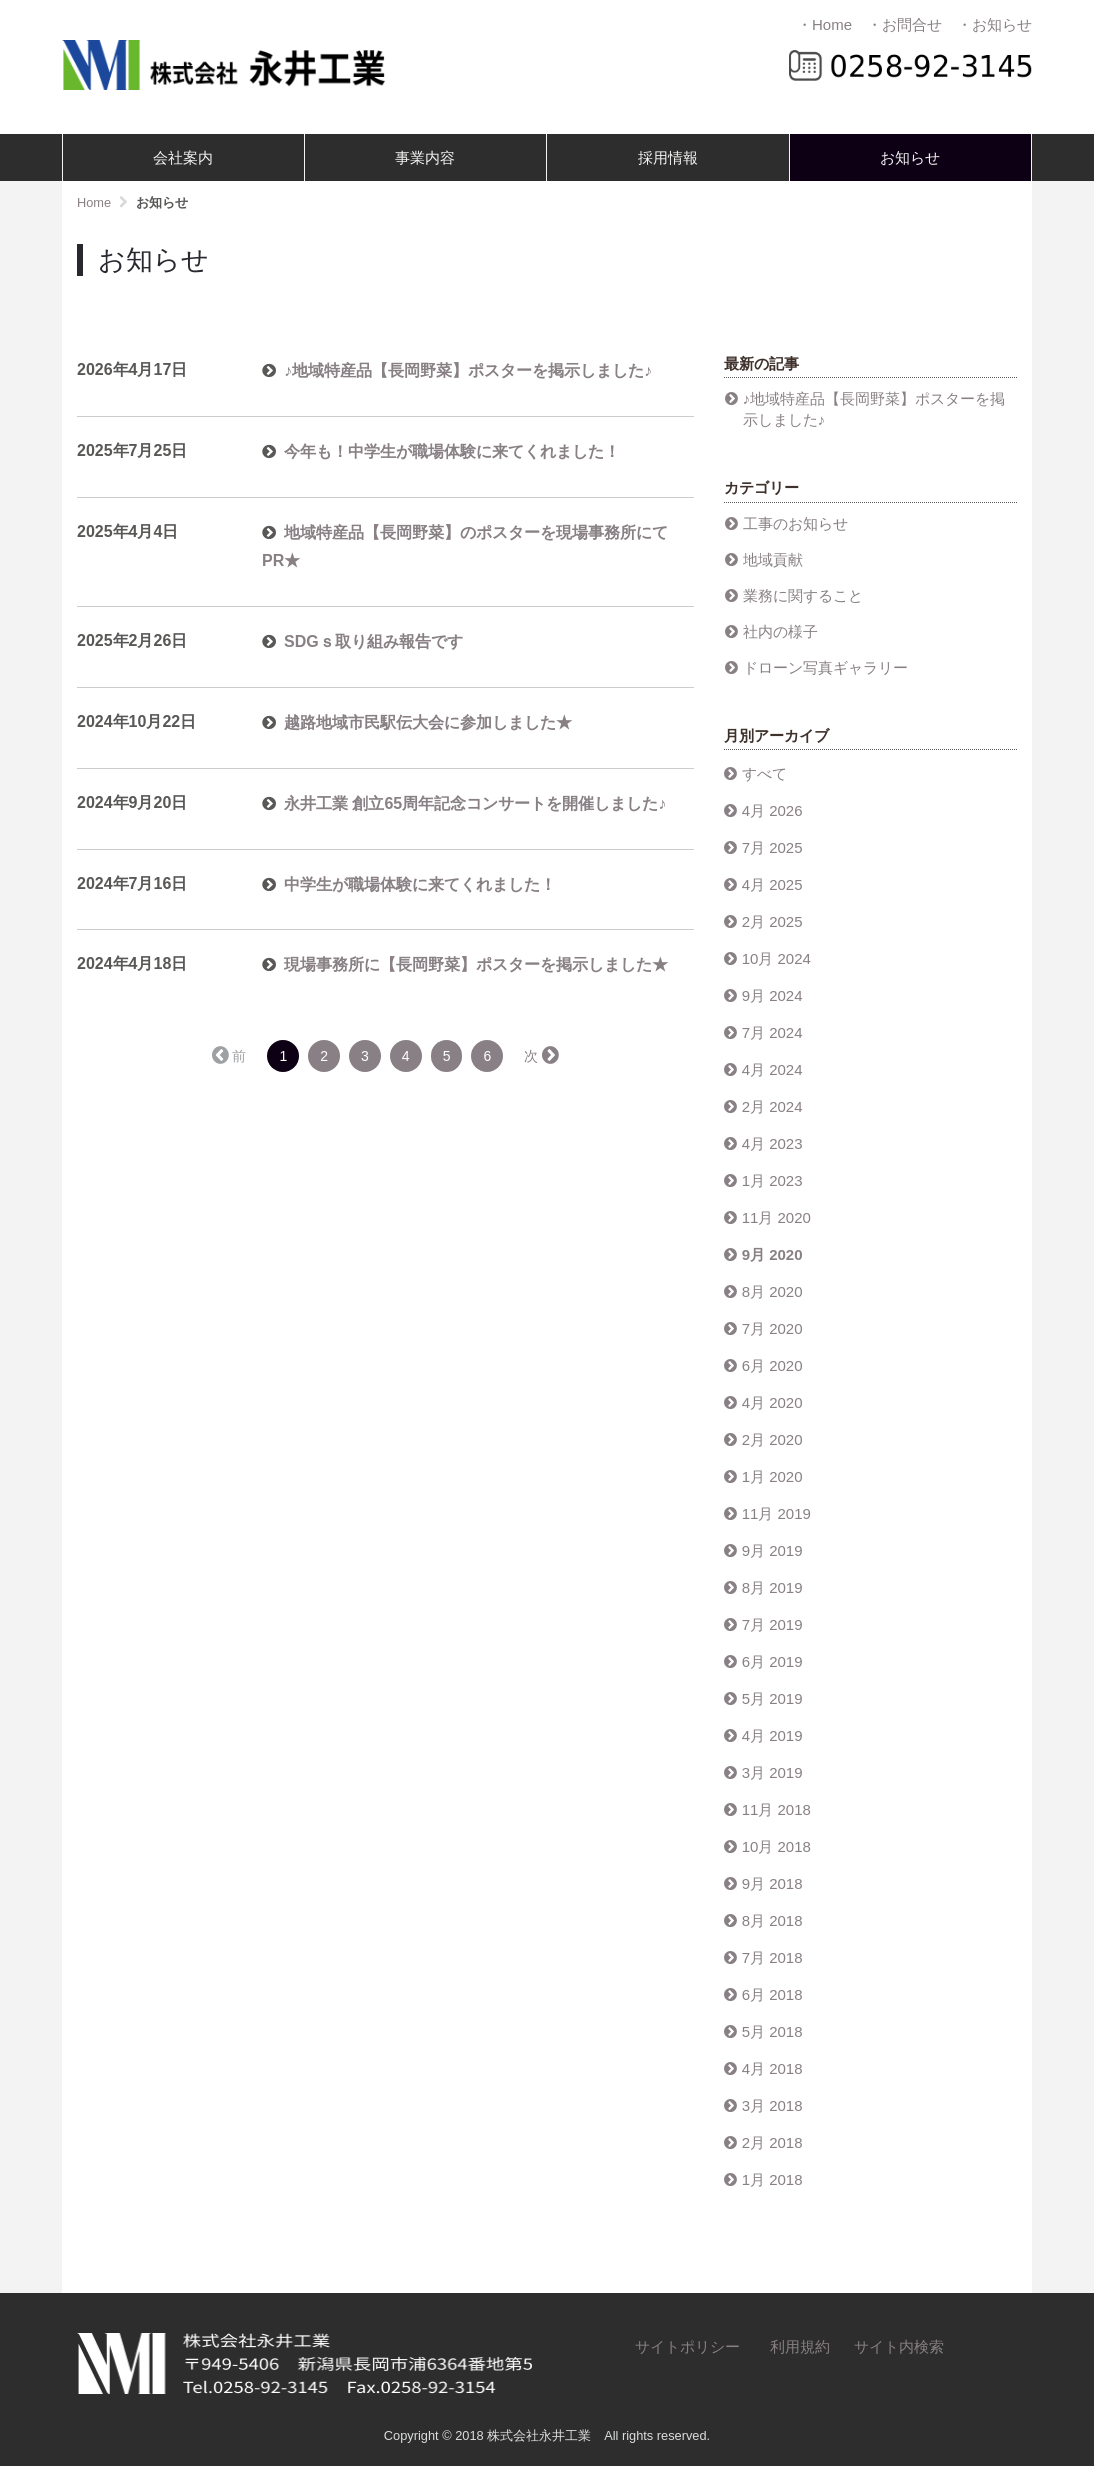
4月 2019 (772, 1735)
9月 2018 (772, 1883)
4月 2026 (772, 810)
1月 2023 (772, 1180)
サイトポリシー (687, 2346)
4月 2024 (772, 1069)
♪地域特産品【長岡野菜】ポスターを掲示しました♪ (468, 370)
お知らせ (910, 157)
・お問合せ (904, 24)
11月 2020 (776, 1217)
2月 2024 (772, 1106)
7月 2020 (772, 1328)
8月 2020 (772, 1291)
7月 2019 (772, 1624)
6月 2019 (772, 1661)
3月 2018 (772, 2105)
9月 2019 (772, 1550)
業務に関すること (803, 595)
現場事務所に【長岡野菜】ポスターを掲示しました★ (476, 964)
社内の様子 (780, 631)
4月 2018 (772, 2068)
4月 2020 (772, 1402)
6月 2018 (772, 1994)
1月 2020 (772, 1476)
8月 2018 (772, 1920)
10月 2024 (776, 958)
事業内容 (425, 157)
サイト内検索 (899, 2346)
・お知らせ (994, 24)
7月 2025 (772, 847)
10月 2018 (776, 1846)
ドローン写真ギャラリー (825, 667)
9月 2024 (772, 995)
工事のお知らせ (795, 523)
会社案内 (183, 157)
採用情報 (668, 157)
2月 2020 (772, 1439)
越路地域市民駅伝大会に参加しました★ (428, 722)
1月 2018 (772, 2179)
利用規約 (800, 2346)
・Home (824, 24)
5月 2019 (772, 1698)
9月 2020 (772, 1254)
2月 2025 (772, 921)
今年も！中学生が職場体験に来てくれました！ (452, 451)
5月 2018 (772, 2031)
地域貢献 (773, 559)
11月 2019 (776, 1513)
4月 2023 (772, 1143)
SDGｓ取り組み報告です (373, 641)
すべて (764, 773)
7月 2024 (772, 1032)
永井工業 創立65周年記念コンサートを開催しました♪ (475, 803)
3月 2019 (772, 1772)
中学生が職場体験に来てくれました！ (420, 884)
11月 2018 (776, 1809)
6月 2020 (772, 1365)
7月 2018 (772, 1957)
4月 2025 (772, 884)
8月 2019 (772, 1587)
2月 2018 (772, 2142)
